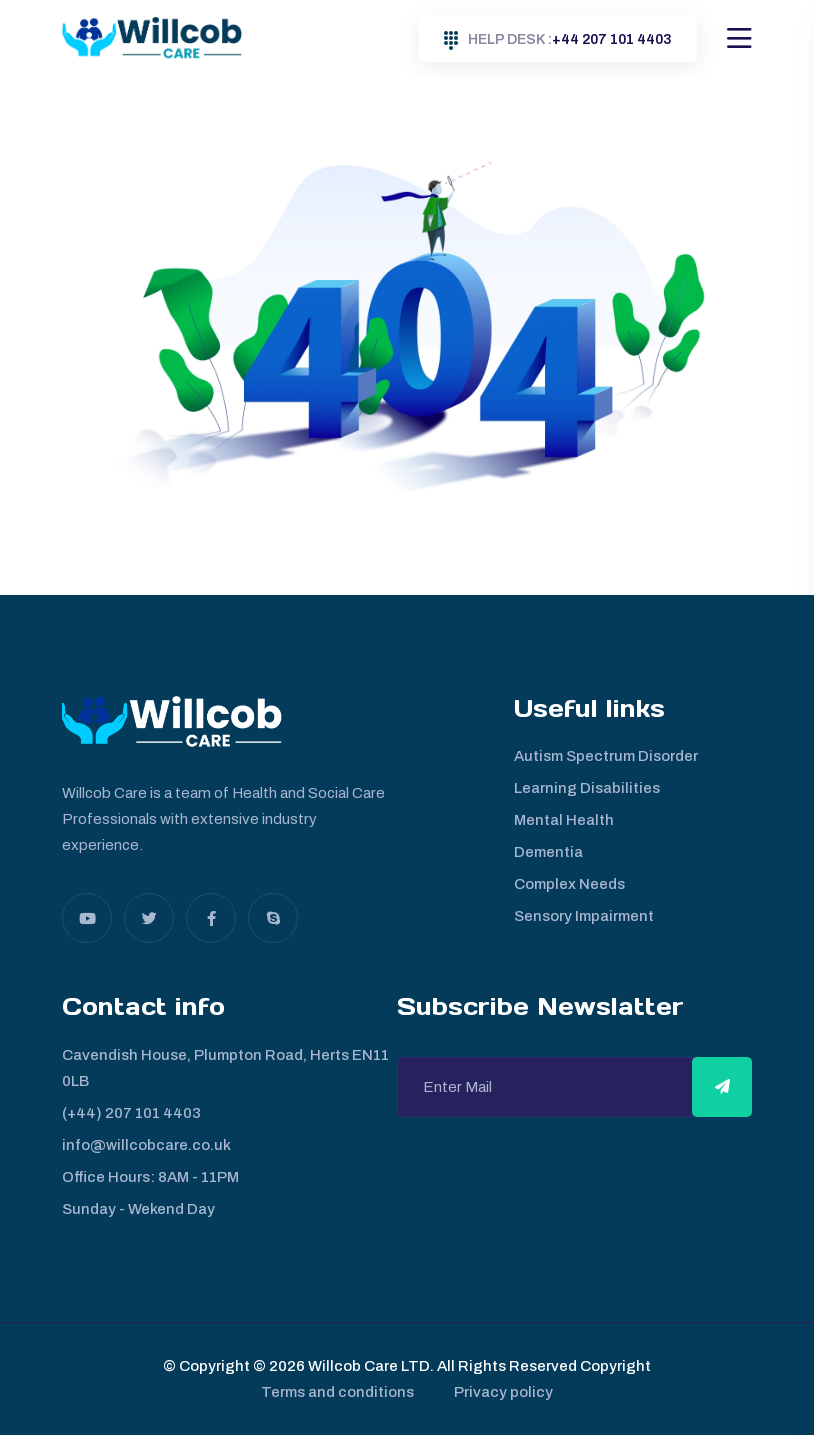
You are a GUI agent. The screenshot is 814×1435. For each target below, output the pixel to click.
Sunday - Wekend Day (138, 1209)
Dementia (548, 852)
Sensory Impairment (584, 916)
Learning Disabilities (587, 788)
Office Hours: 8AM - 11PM (150, 1177)
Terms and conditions (337, 1392)
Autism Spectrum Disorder (606, 756)
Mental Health (564, 820)
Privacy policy (503, 1392)
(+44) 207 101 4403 (131, 1113)
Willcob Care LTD (367, 1366)
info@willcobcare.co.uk (146, 1145)
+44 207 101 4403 (558, 40)
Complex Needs (569, 884)
